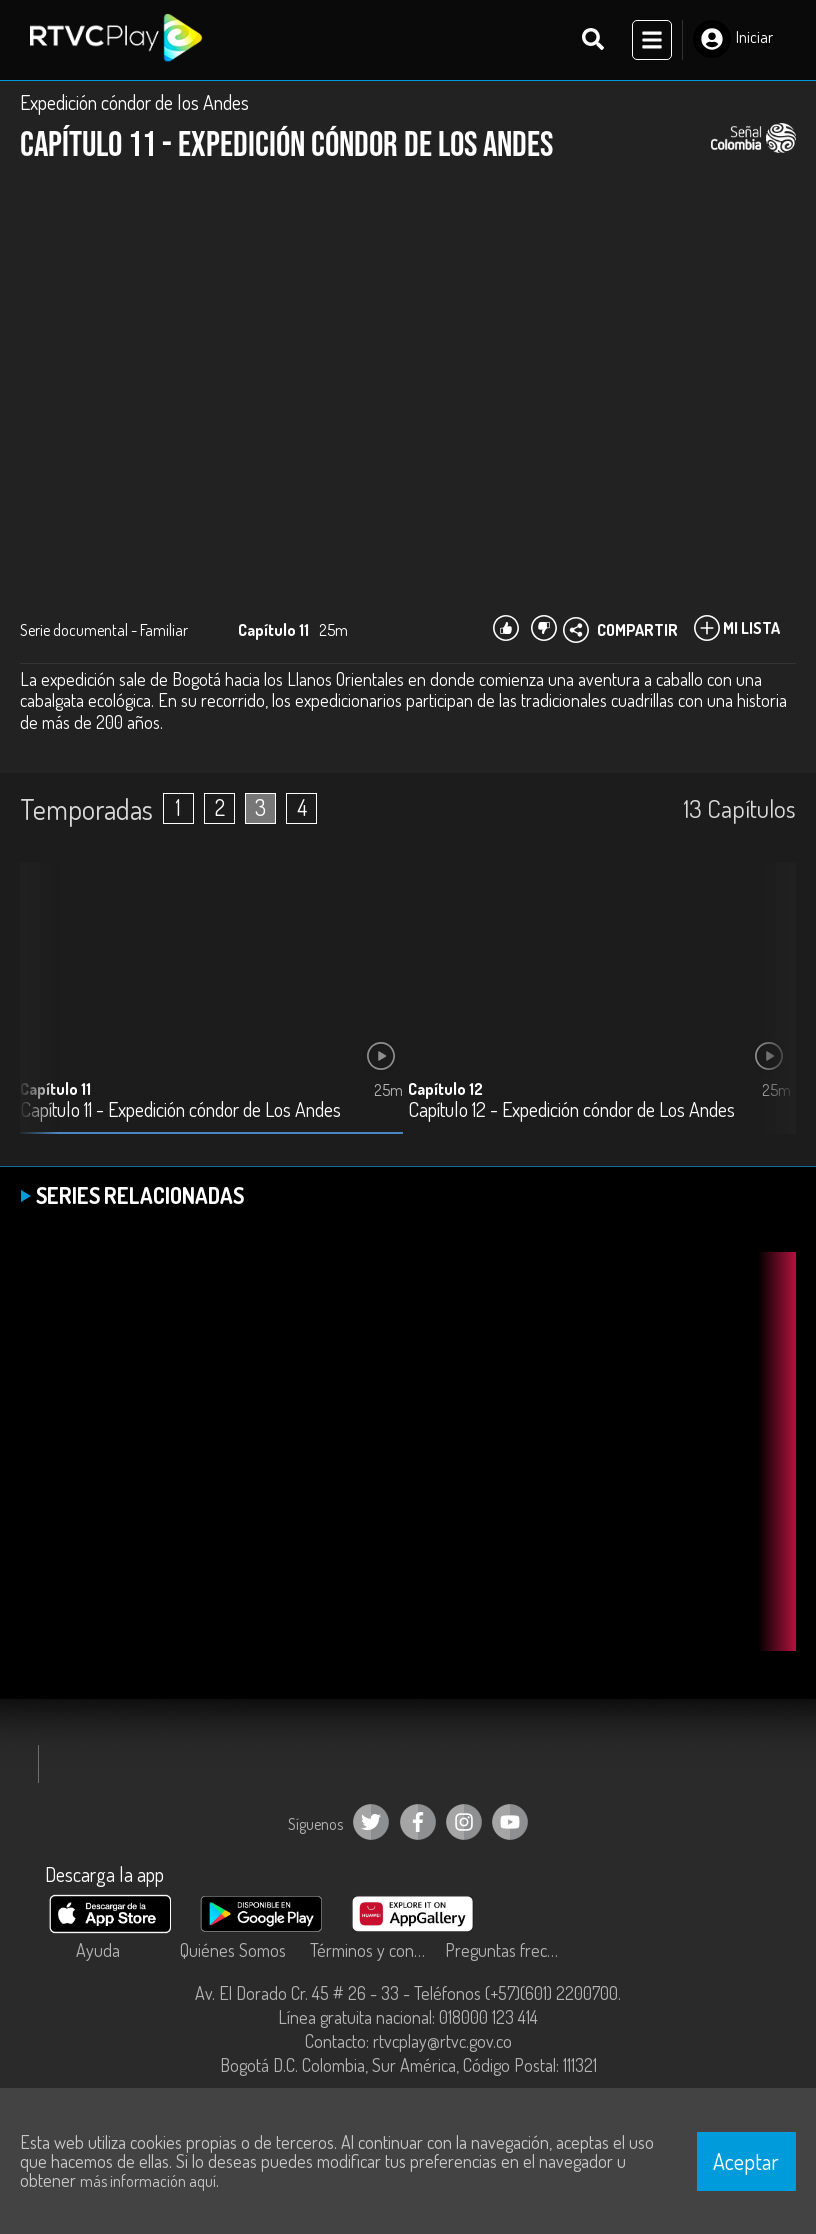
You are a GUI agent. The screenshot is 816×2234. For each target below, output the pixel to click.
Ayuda (98, 1950)
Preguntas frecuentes (507, 1950)
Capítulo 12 (445, 1089)
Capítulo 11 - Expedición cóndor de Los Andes (180, 1110)
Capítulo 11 (55, 1089)
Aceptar (746, 2161)
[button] (771, 1013)
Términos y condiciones (372, 1950)
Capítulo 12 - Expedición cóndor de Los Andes (571, 1110)
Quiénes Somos (233, 1950)
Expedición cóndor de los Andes (134, 102)
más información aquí (148, 2181)
